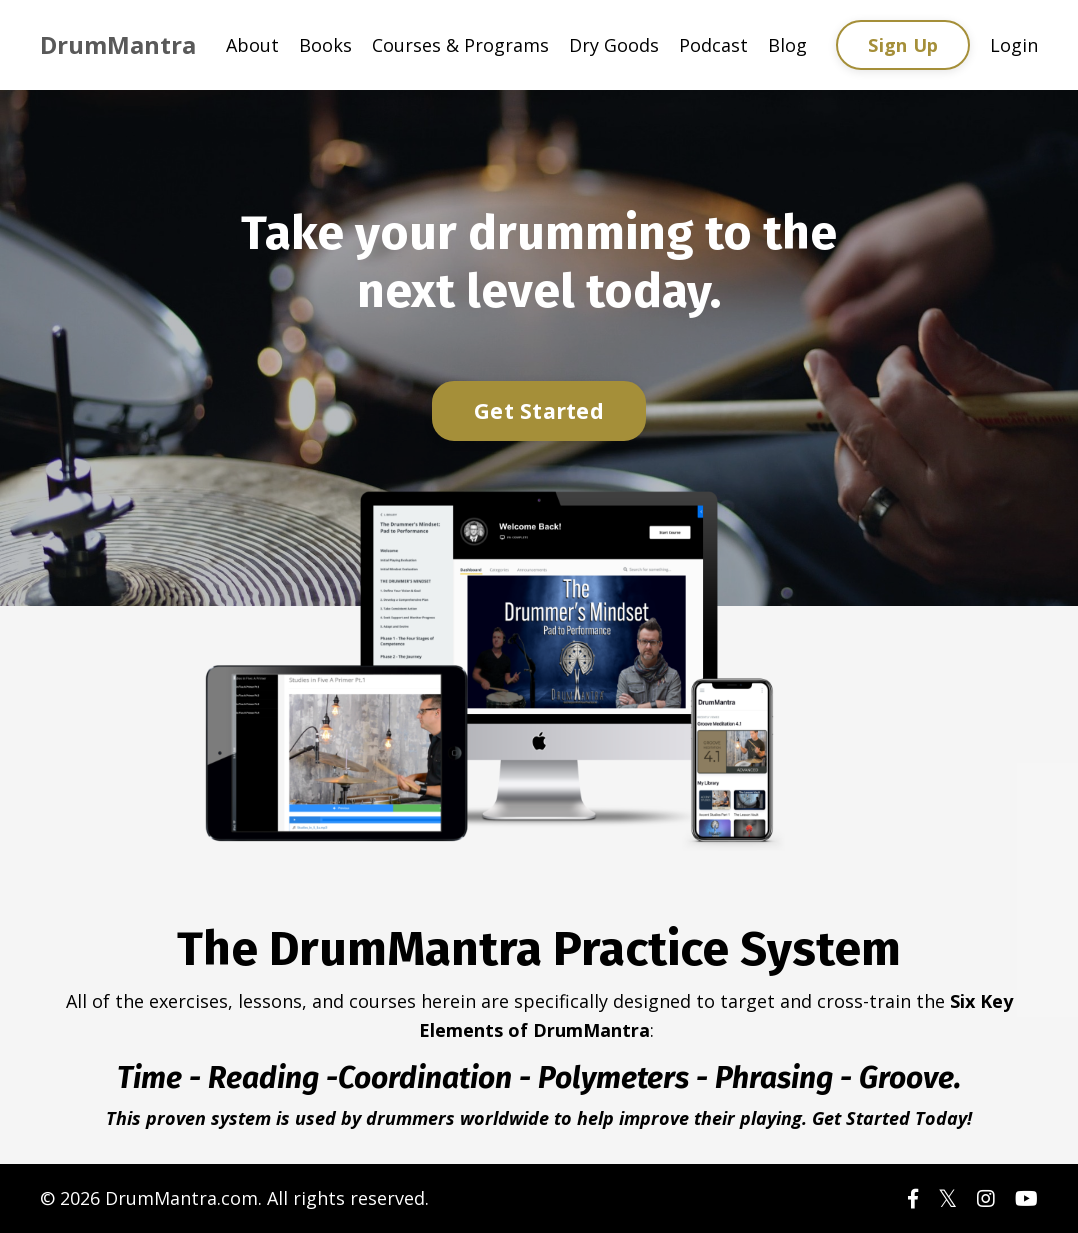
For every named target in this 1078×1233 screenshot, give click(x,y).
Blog (787, 45)
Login (1014, 45)
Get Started (539, 410)
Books (325, 45)
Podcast (713, 45)
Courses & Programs (460, 45)
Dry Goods (614, 45)
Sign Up (903, 45)
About (252, 45)
